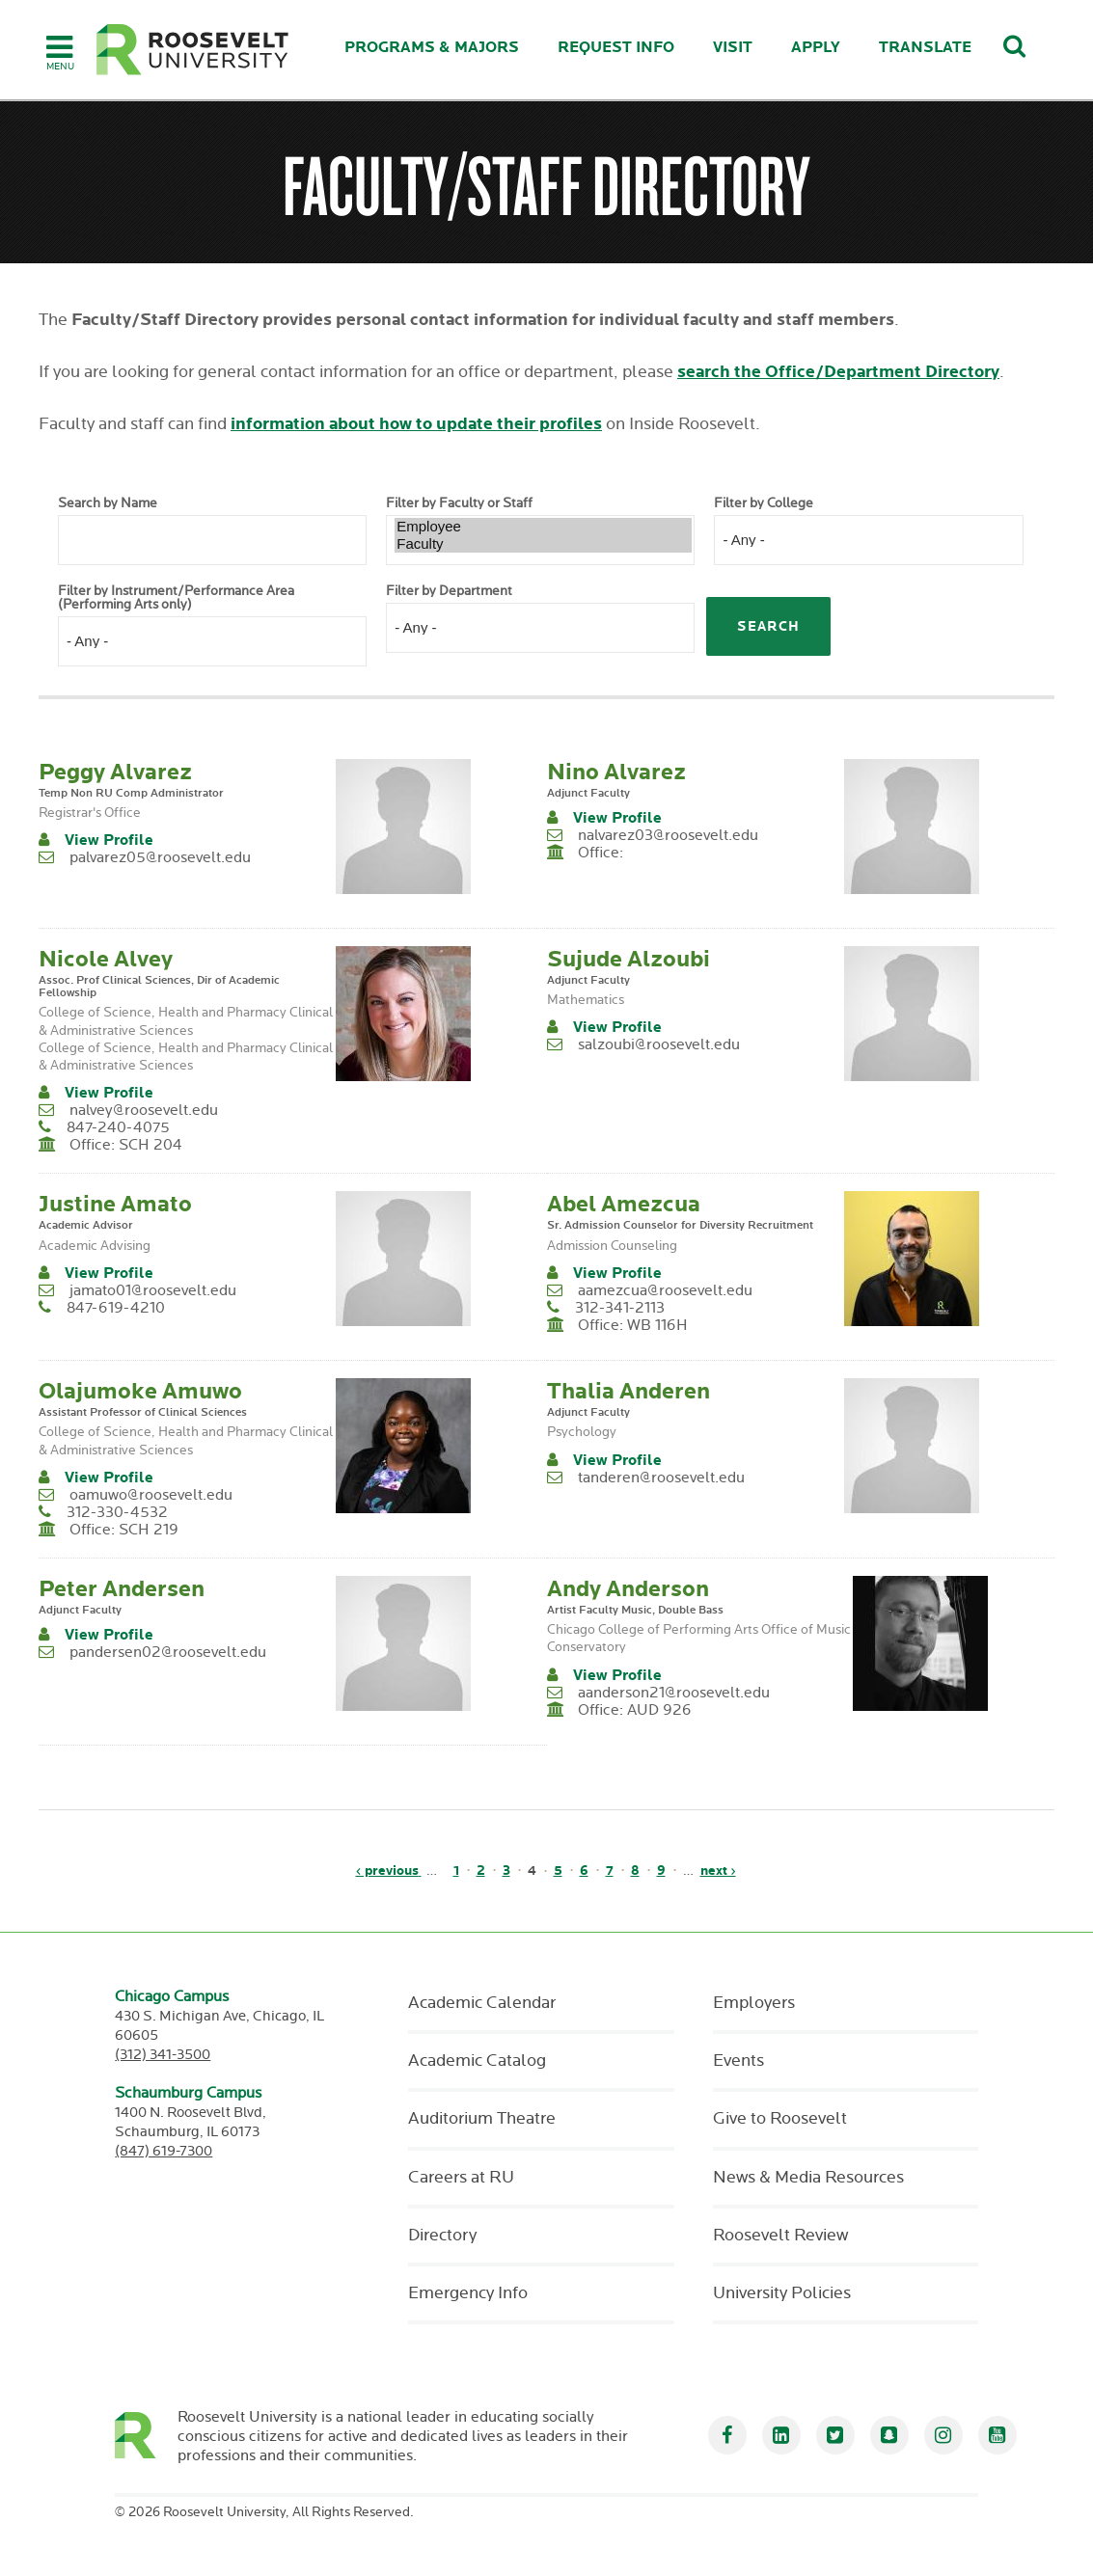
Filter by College (763, 503)
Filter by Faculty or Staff (459, 503)
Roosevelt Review (780, 2235)
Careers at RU (461, 2177)
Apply (815, 48)
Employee (543, 526)
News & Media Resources (808, 2177)
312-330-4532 (117, 1513)
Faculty (543, 544)
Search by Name (107, 503)
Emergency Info (468, 2293)
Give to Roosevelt (780, 2119)
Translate (925, 48)
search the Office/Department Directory (838, 372)
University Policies (782, 2293)
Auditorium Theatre (482, 2119)
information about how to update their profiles (416, 424)
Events (738, 2061)
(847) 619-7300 (163, 2151)
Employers (754, 2003)
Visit (732, 48)
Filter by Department (449, 591)
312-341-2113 (620, 1308)
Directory (442, 2235)
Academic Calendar (482, 2003)
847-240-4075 (118, 1128)
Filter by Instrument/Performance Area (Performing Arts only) (176, 597)
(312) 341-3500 (162, 2055)
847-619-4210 (116, 1308)
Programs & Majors (431, 48)
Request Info (616, 48)
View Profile (109, 840)
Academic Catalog (477, 2061)
